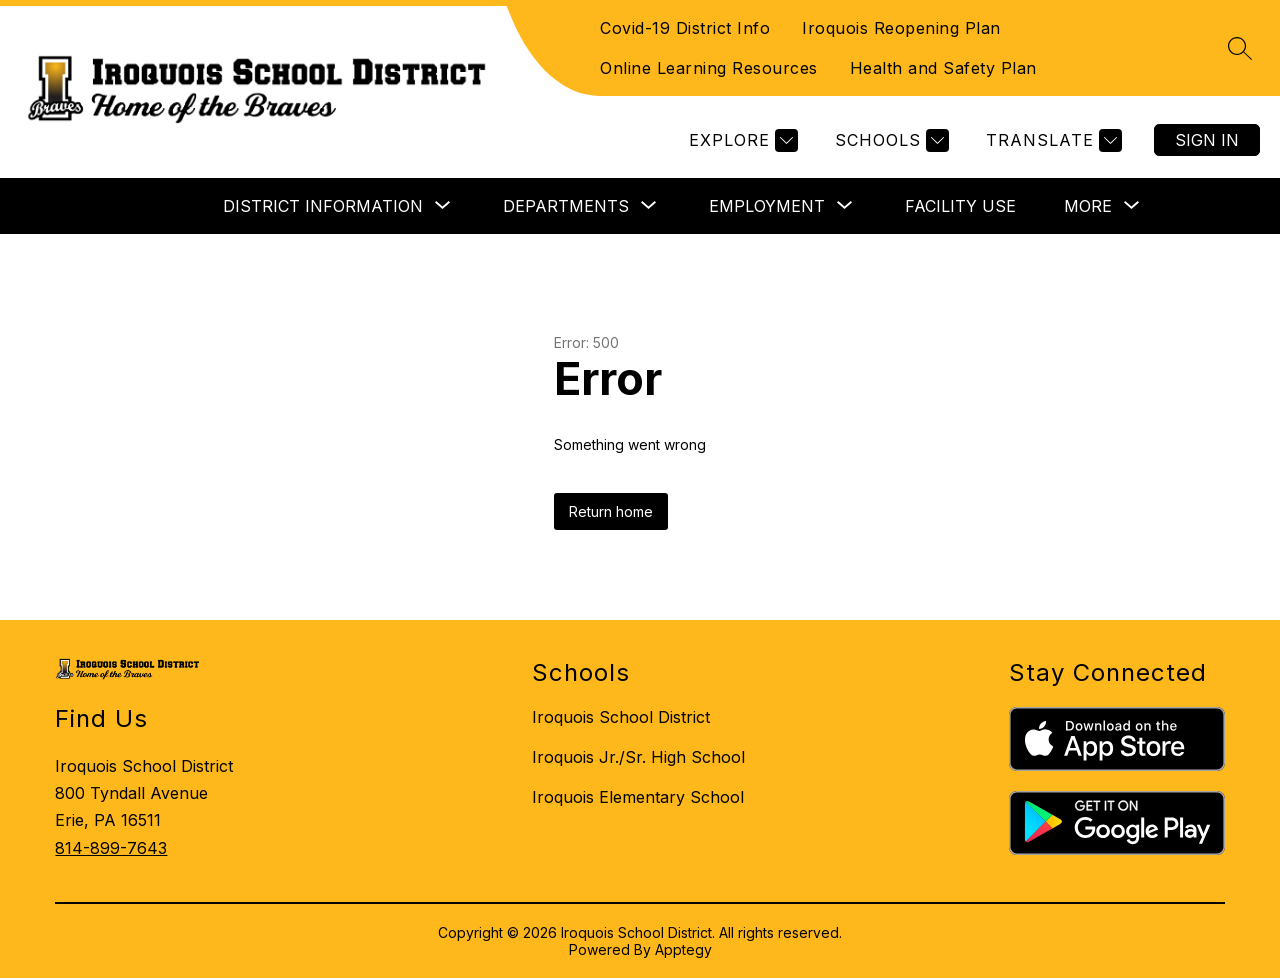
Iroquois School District (621, 717)
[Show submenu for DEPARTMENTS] (566, 206)
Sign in (1207, 140)
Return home (611, 511)
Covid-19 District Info (685, 28)
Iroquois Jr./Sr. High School (638, 757)
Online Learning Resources (709, 68)
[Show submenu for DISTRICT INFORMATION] (323, 206)
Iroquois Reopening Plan (901, 28)
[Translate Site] (1051, 140)
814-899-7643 (111, 848)
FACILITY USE (960, 206)
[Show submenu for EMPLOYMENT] (767, 206)
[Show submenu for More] (1088, 206)
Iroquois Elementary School (638, 797)
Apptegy (683, 949)
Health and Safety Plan (943, 68)
